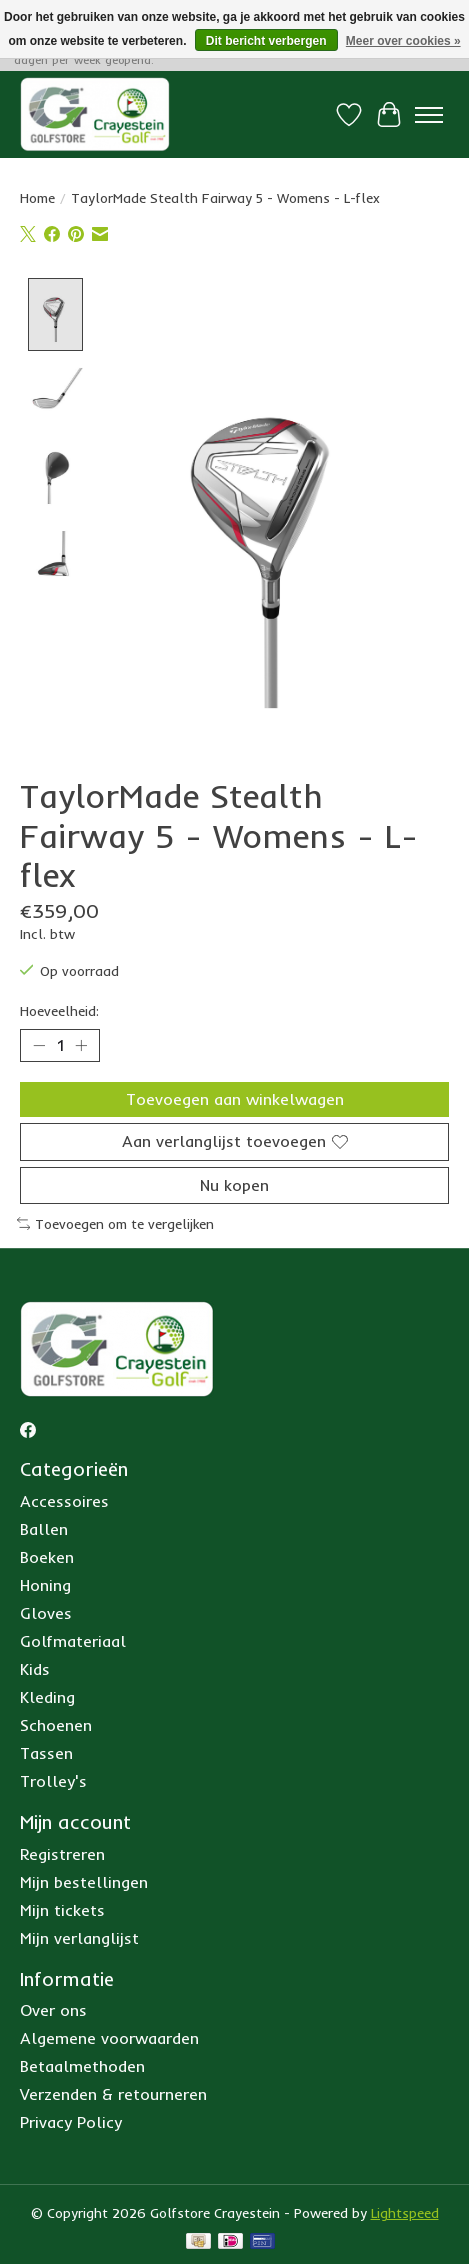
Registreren (62, 1855)
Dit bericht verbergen (266, 41)
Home (37, 198)
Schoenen (56, 1727)
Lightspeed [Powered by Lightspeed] (405, 2215)
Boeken (47, 1559)
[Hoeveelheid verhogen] (81, 1047)
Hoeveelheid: (59, 1013)
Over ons (53, 2012)
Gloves (46, 1615)
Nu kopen (234, 1186)
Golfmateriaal (73, 1643)
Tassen (46, 1755)
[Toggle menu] (429, 115)
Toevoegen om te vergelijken (115, 1225)
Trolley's (53, 1783)
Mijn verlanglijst (79, 1939)
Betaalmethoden (82, 2068)
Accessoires (64, 1503)
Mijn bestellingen (84, 1883)
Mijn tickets (62, 1911)
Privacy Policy (71, 2124)
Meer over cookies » (403, 41)
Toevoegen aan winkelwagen (235, 1101)
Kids (35, 1671)
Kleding (47, 1699)
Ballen (44, 1531)
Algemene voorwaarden (109, 2040)
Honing (45, 1587)
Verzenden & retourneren (113, 2096)
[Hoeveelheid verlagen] (39, 1047)
